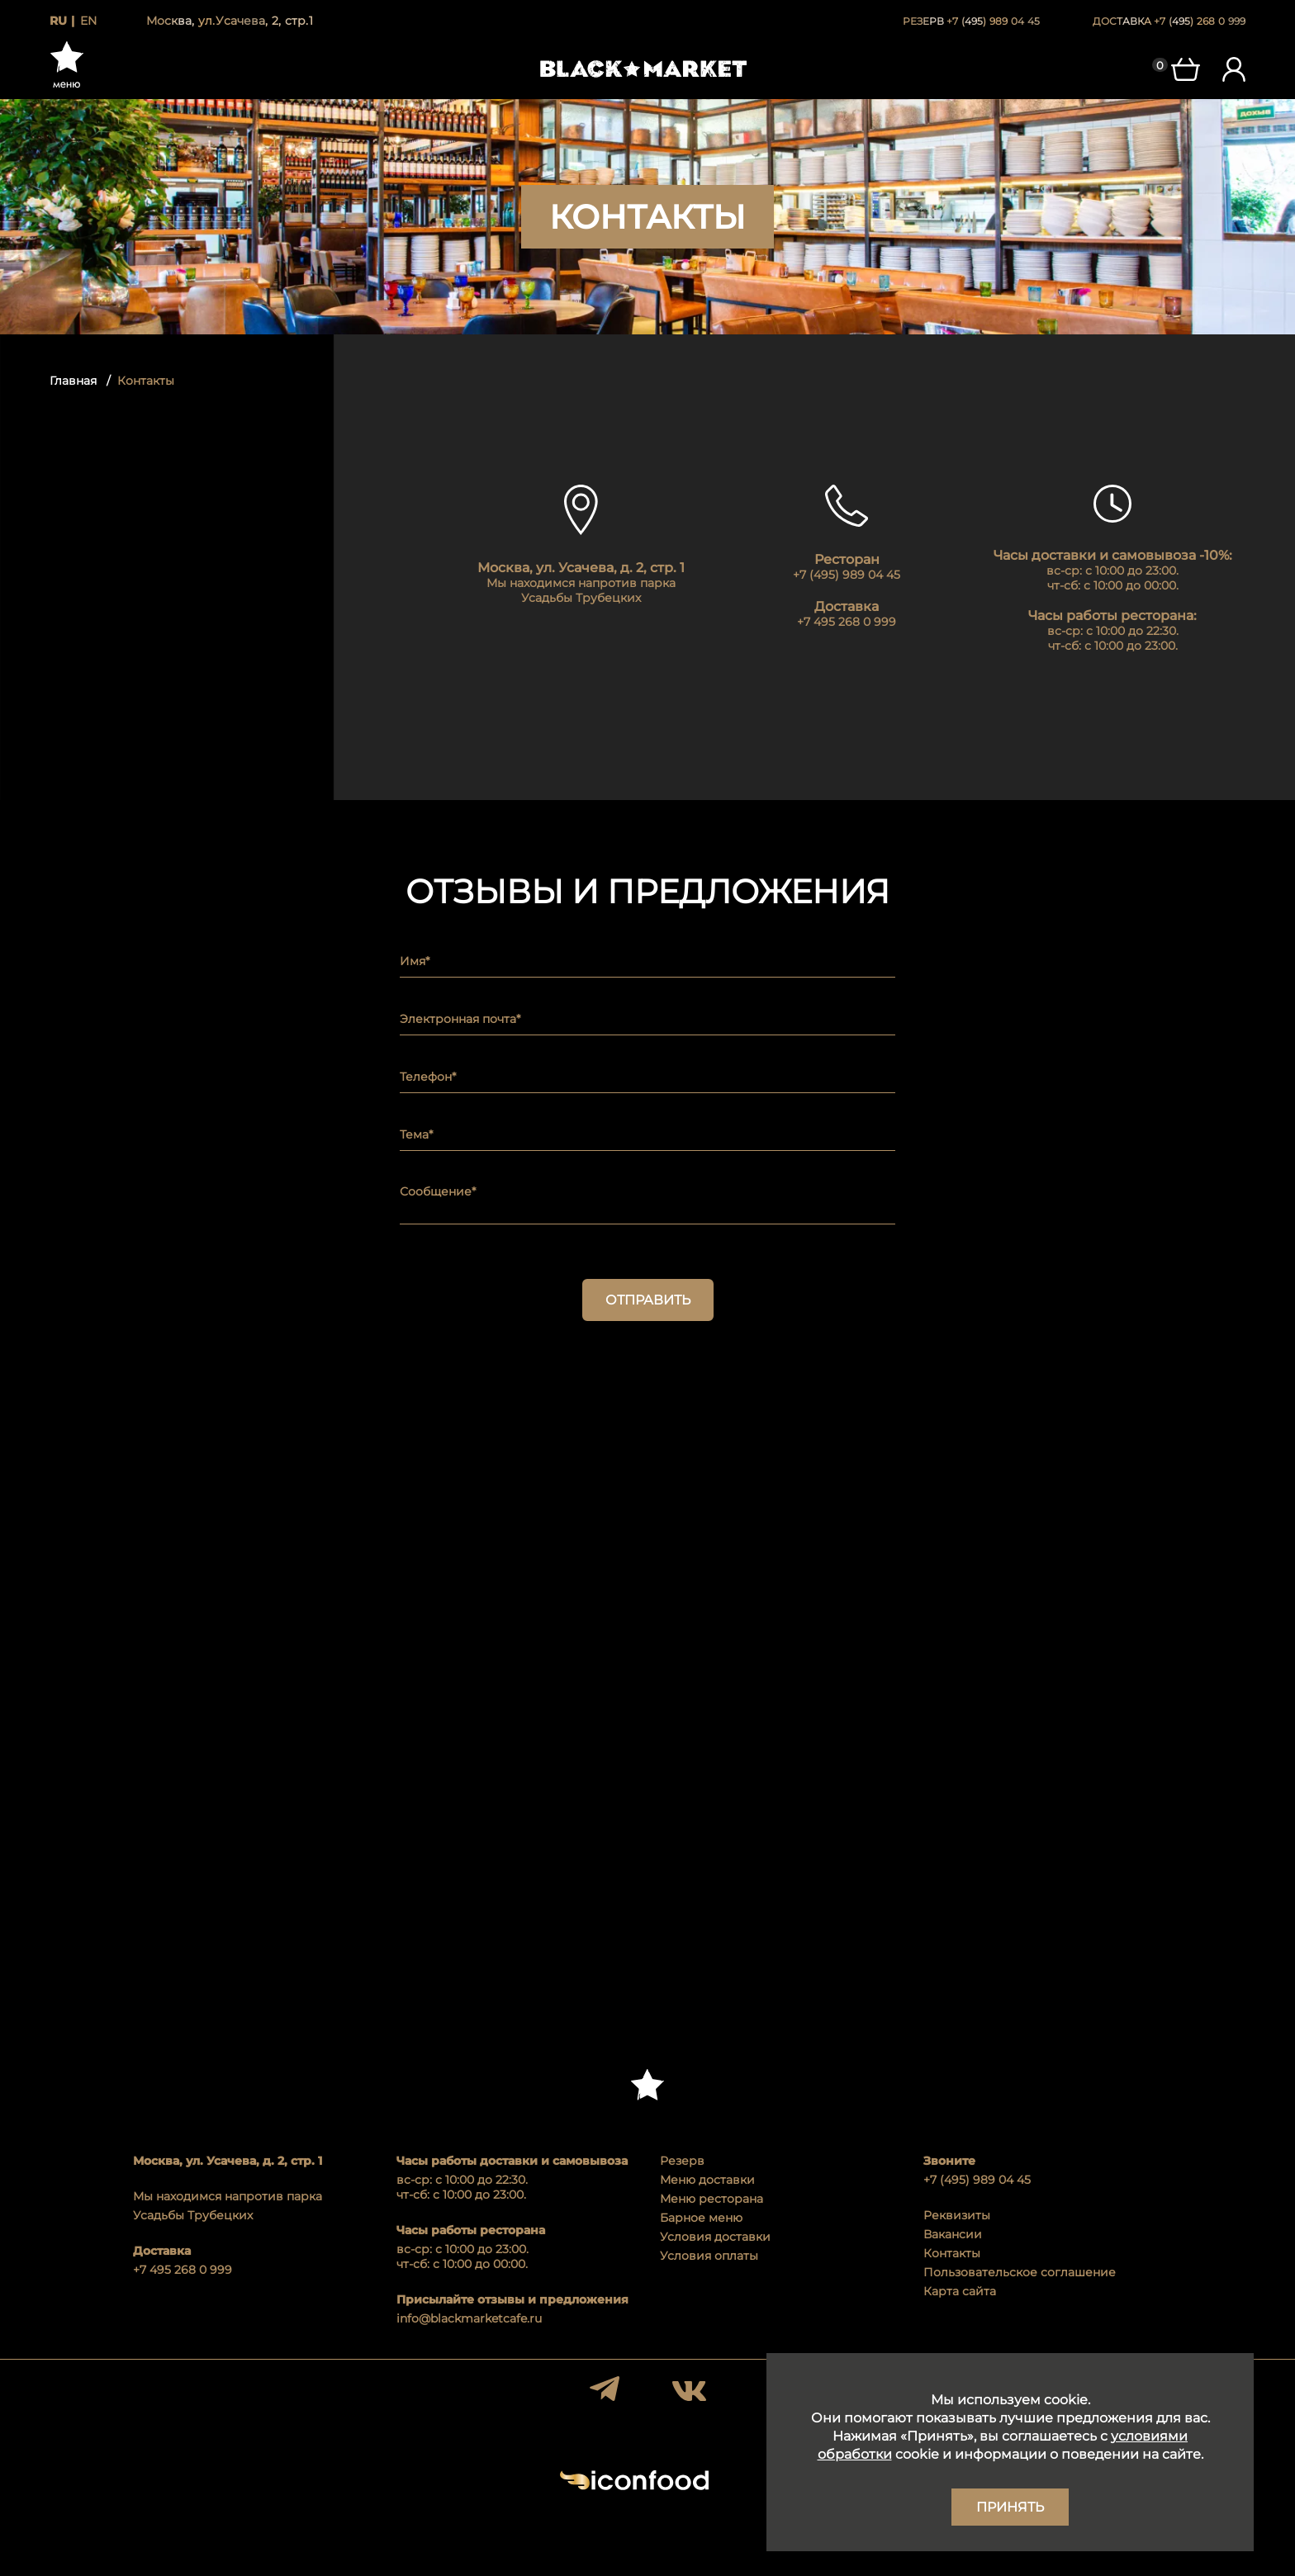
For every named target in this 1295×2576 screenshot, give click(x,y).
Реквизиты (956, 2215)
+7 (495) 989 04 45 (977, 2179)
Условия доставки (715, 2236)
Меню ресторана (711, 2198)
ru (58, 20)
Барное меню (701, 2217)
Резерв (682, 2160)
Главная (73, 380)
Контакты (951, 2253)
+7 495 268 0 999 (182, 2269)
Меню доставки (707, 2179)
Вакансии (952, 2234)
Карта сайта (959, 2291)
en (88, 20)
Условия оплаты (709, 2255)
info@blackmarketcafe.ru (469, 2318)
